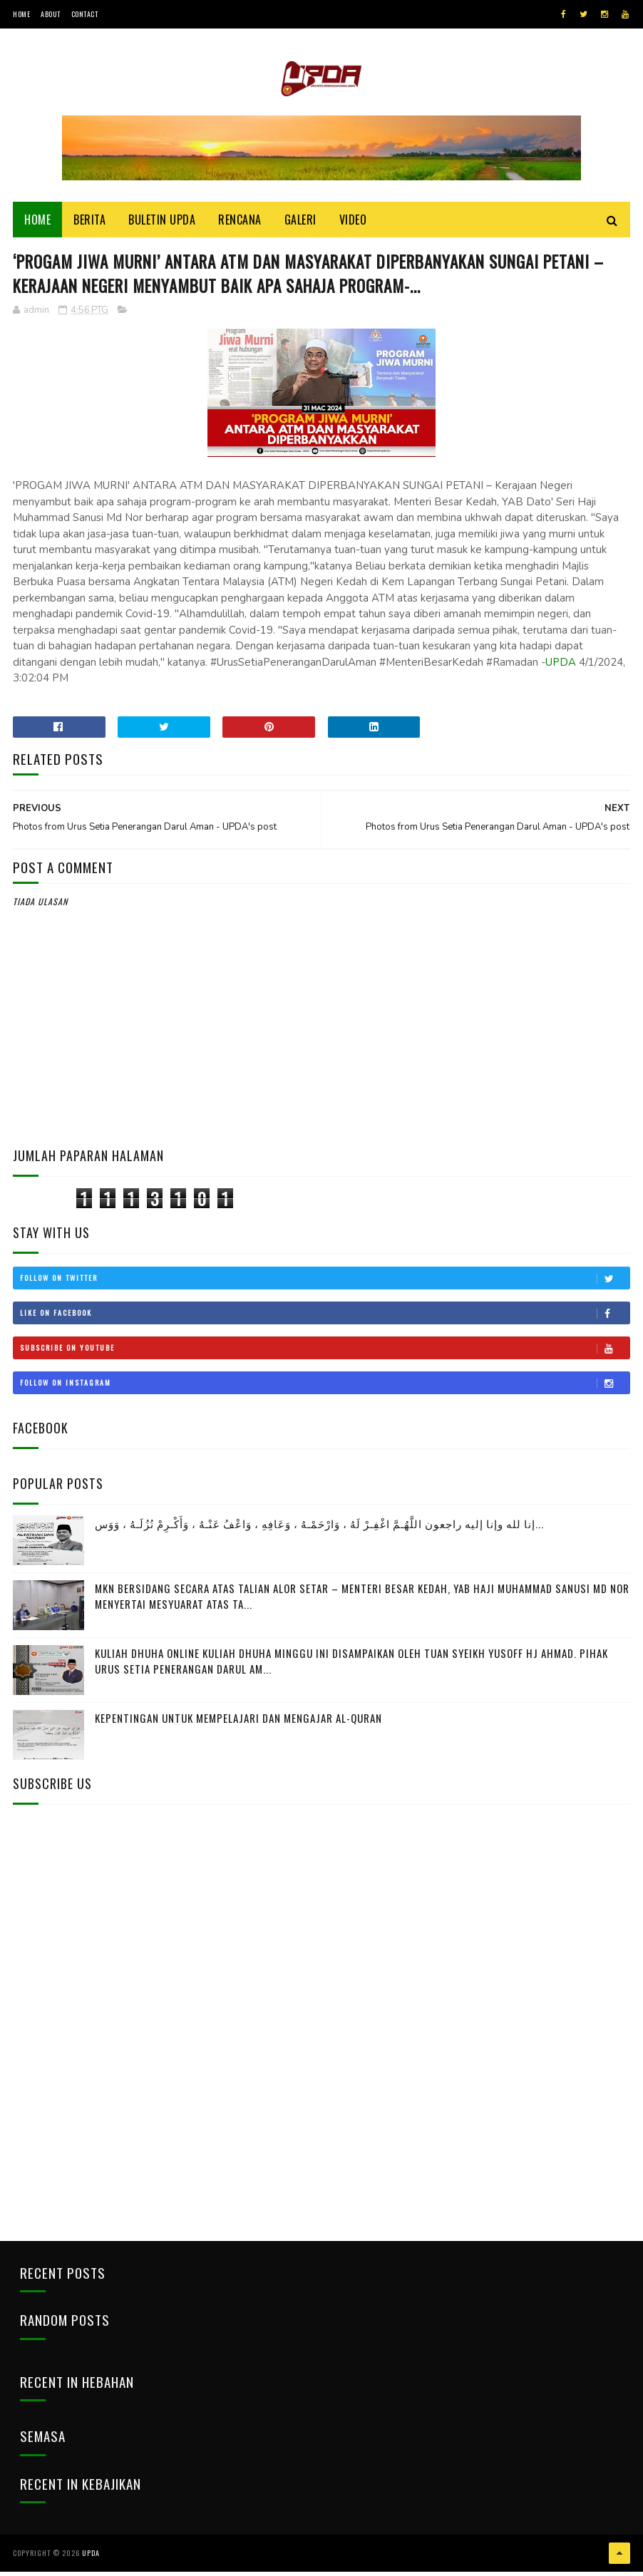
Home (21, 14)
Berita (89, 222)
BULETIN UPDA (161, 222)
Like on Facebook (324, 1318)
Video (353, 222)
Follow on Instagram (324, 1388)
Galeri (300, 222)
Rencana (240, 222)
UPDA (560, 667)
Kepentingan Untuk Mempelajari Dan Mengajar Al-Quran (238, 1723)
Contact (84, 14)
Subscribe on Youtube (324, 1353)
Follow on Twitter (324, 1283)
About (51, 14)
